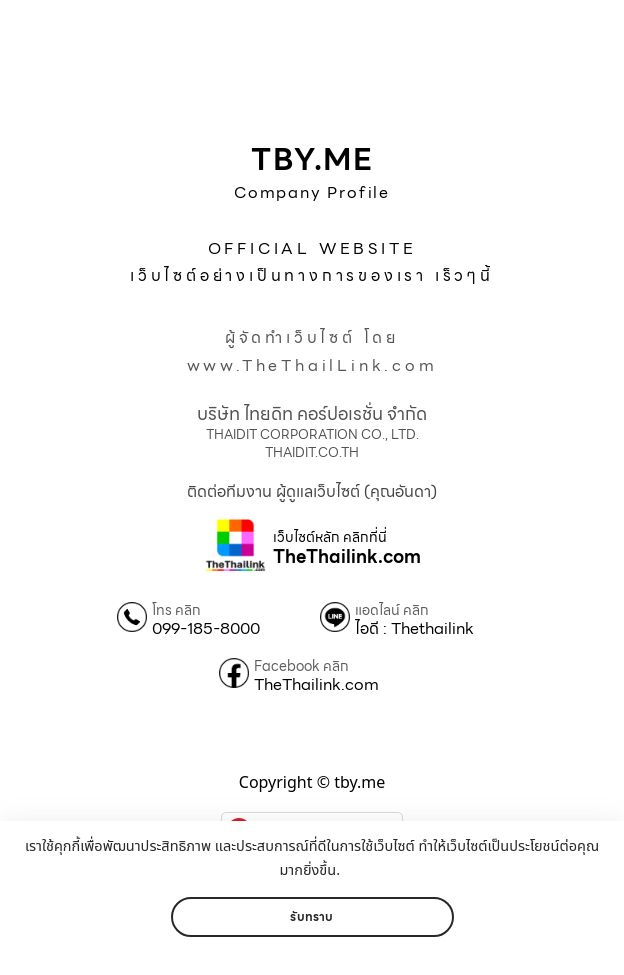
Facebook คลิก (301, 666)
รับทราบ (311, 916)
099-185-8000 (206, 629)
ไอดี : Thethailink (414, 629)
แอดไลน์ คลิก (392, 610)
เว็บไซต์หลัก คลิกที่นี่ (330, 537)
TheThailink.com (347, 557)
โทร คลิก (176, 610)
